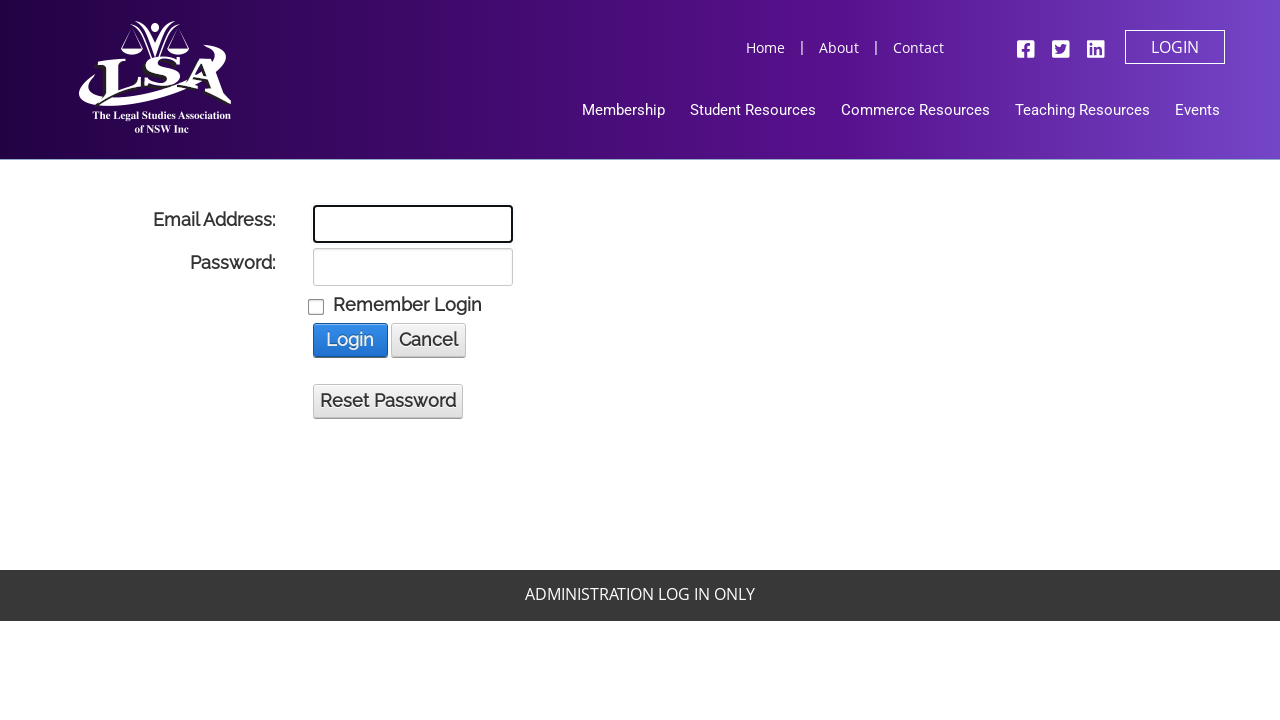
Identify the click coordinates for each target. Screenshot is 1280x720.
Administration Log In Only (640, 594)
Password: (232, 263)
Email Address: (214, 220)
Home (765, 47)
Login (1175, 47)
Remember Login (407, 305)
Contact (918, 47)
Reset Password (388, 400)
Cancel (428, 339)
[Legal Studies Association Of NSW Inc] (155, 75)
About (839, 47)
